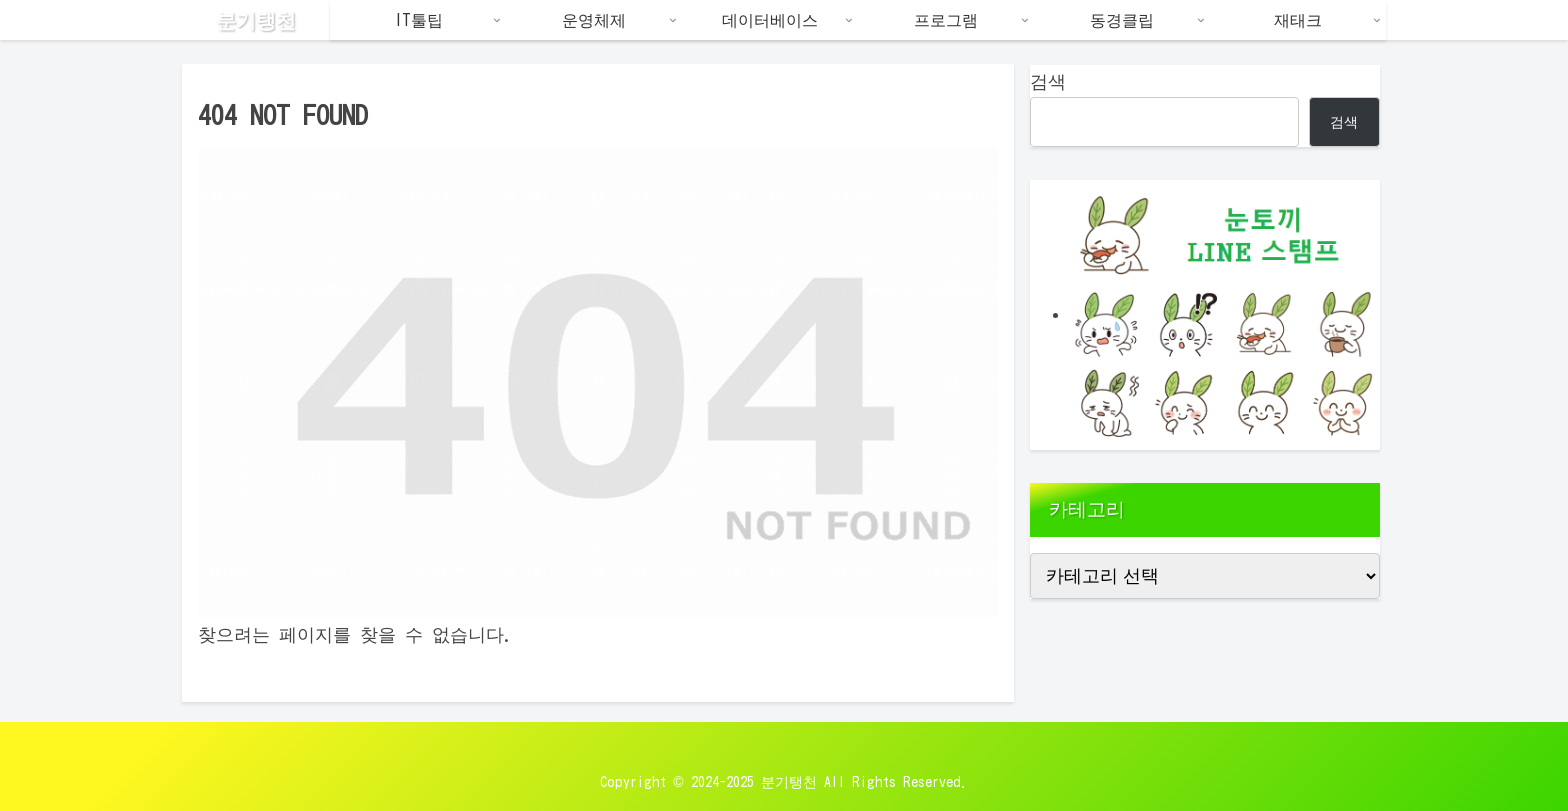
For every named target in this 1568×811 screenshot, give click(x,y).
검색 (1048, 81)
